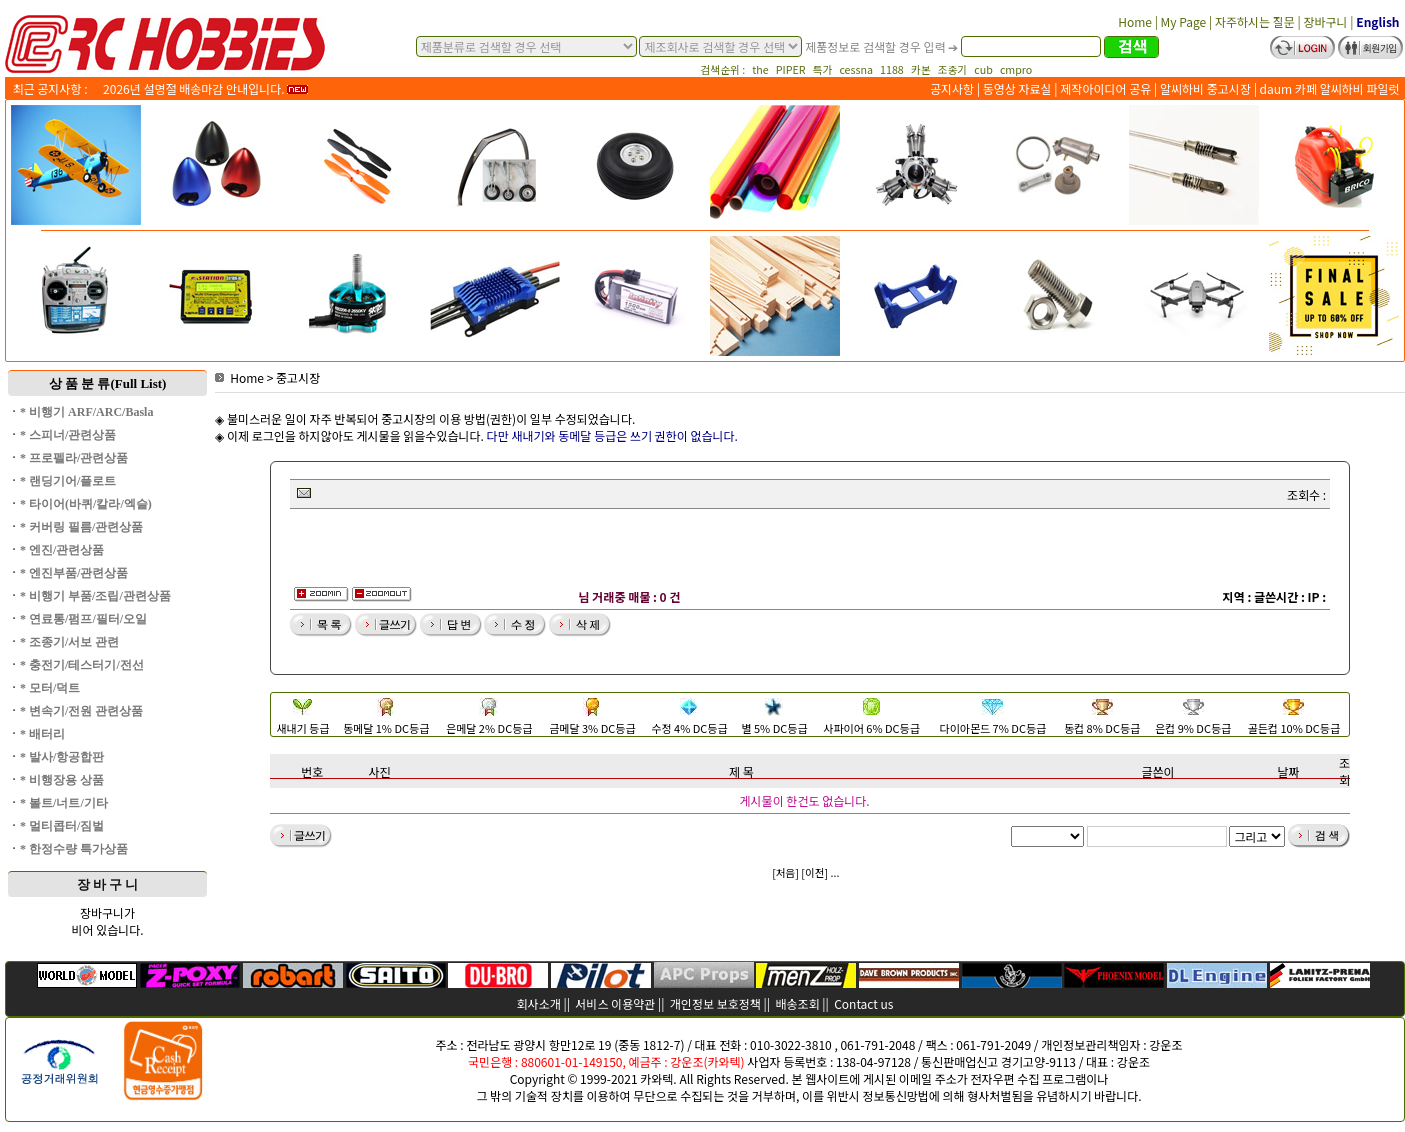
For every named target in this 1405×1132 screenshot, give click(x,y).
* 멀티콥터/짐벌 (62, 826)
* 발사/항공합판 (62, 757)
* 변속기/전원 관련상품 (81, 711)
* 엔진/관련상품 (62, 550)
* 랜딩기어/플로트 (68, 481)
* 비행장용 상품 (62, 780)
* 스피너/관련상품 (68, 435)
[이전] (814, 872)
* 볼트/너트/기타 (64, 803)
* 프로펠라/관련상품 (74, 458)
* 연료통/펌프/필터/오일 (83, 619)
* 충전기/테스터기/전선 (82, 665)
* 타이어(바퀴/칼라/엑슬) (86, 504)
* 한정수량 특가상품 (74, 849)
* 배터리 (42, 734)
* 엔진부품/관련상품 (74, 573)
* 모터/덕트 (50, 688)
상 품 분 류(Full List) (108, 383)
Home (239, 377)
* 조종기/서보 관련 (69, 642)
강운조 (1165, 1044)
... (835, 872)
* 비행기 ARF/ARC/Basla (86, 412)
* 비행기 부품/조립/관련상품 (95, 596)
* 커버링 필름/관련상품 (81, 527)
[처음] (785, 872)
